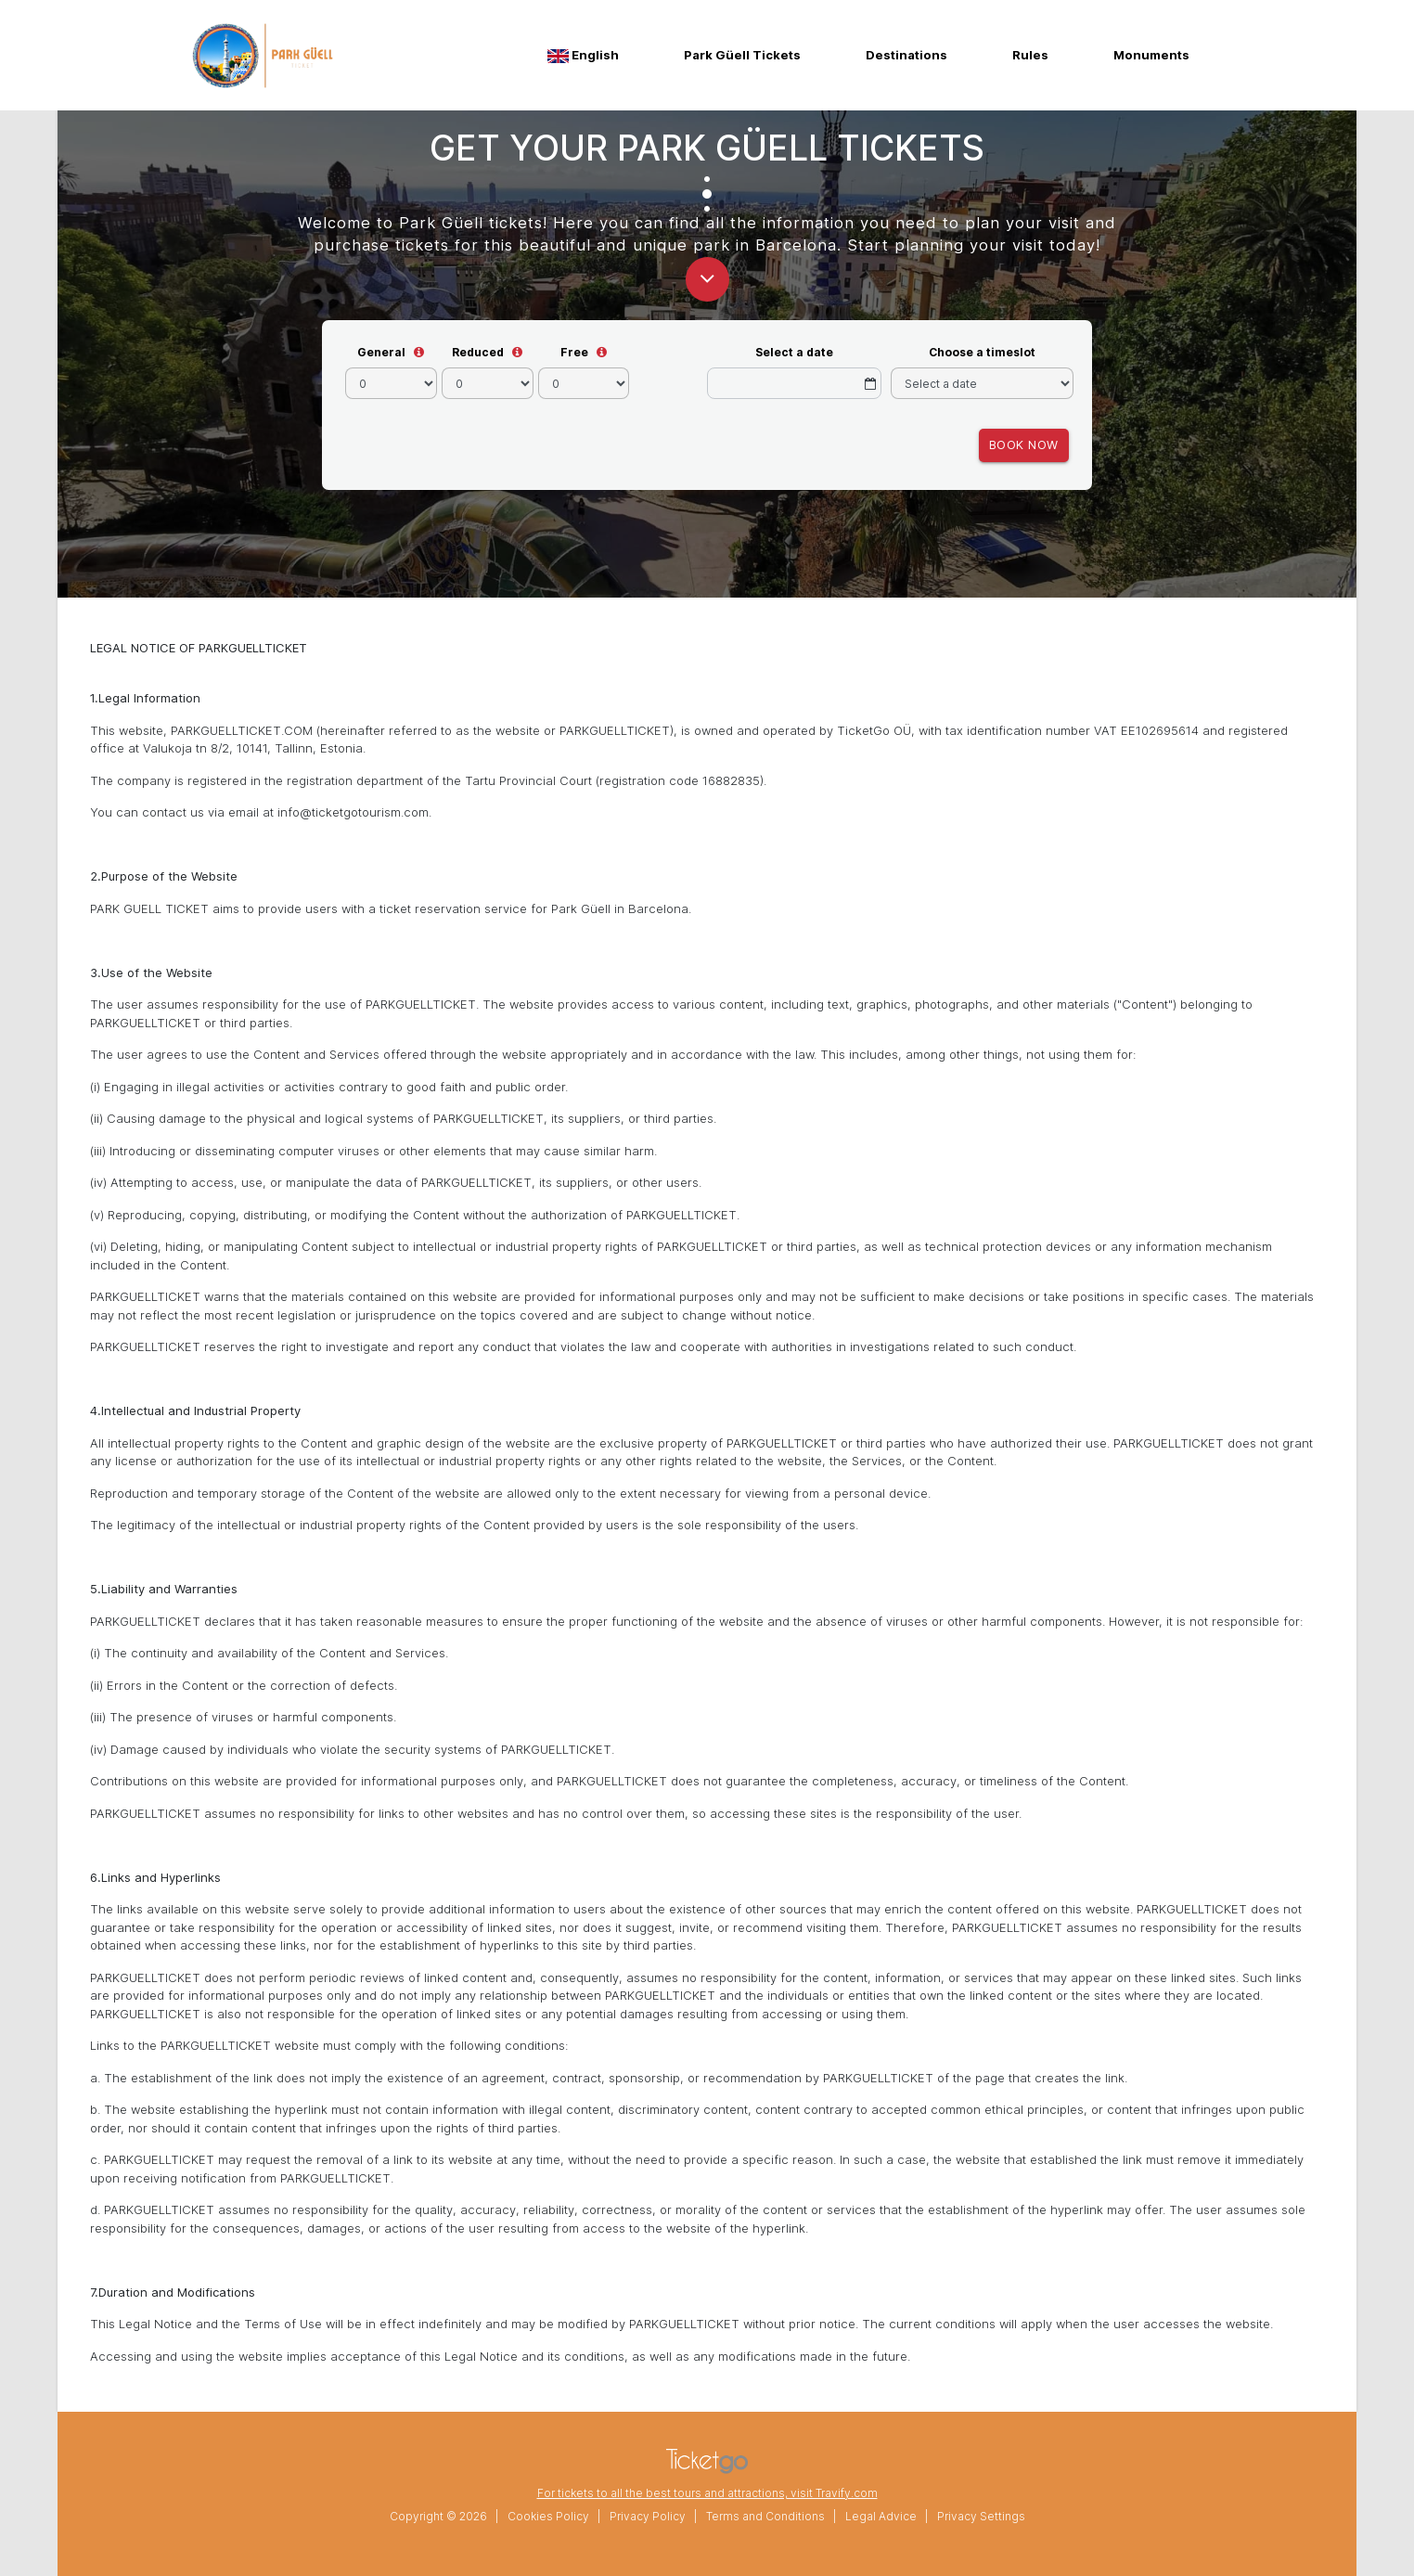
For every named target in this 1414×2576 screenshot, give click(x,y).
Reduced (478, 352)
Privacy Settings (981, 2516)
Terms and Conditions (765, 2516)
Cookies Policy (548, 2516)
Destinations (906, 54)
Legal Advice (881, 2516)
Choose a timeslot (982, 352)
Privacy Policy (648, 2516)
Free (574, 352)
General (381, 352)
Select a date (794, 352)
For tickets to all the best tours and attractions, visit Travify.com (707, 2493)
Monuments (1151, 54)
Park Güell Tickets (742, 54)
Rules (1030, 54)
